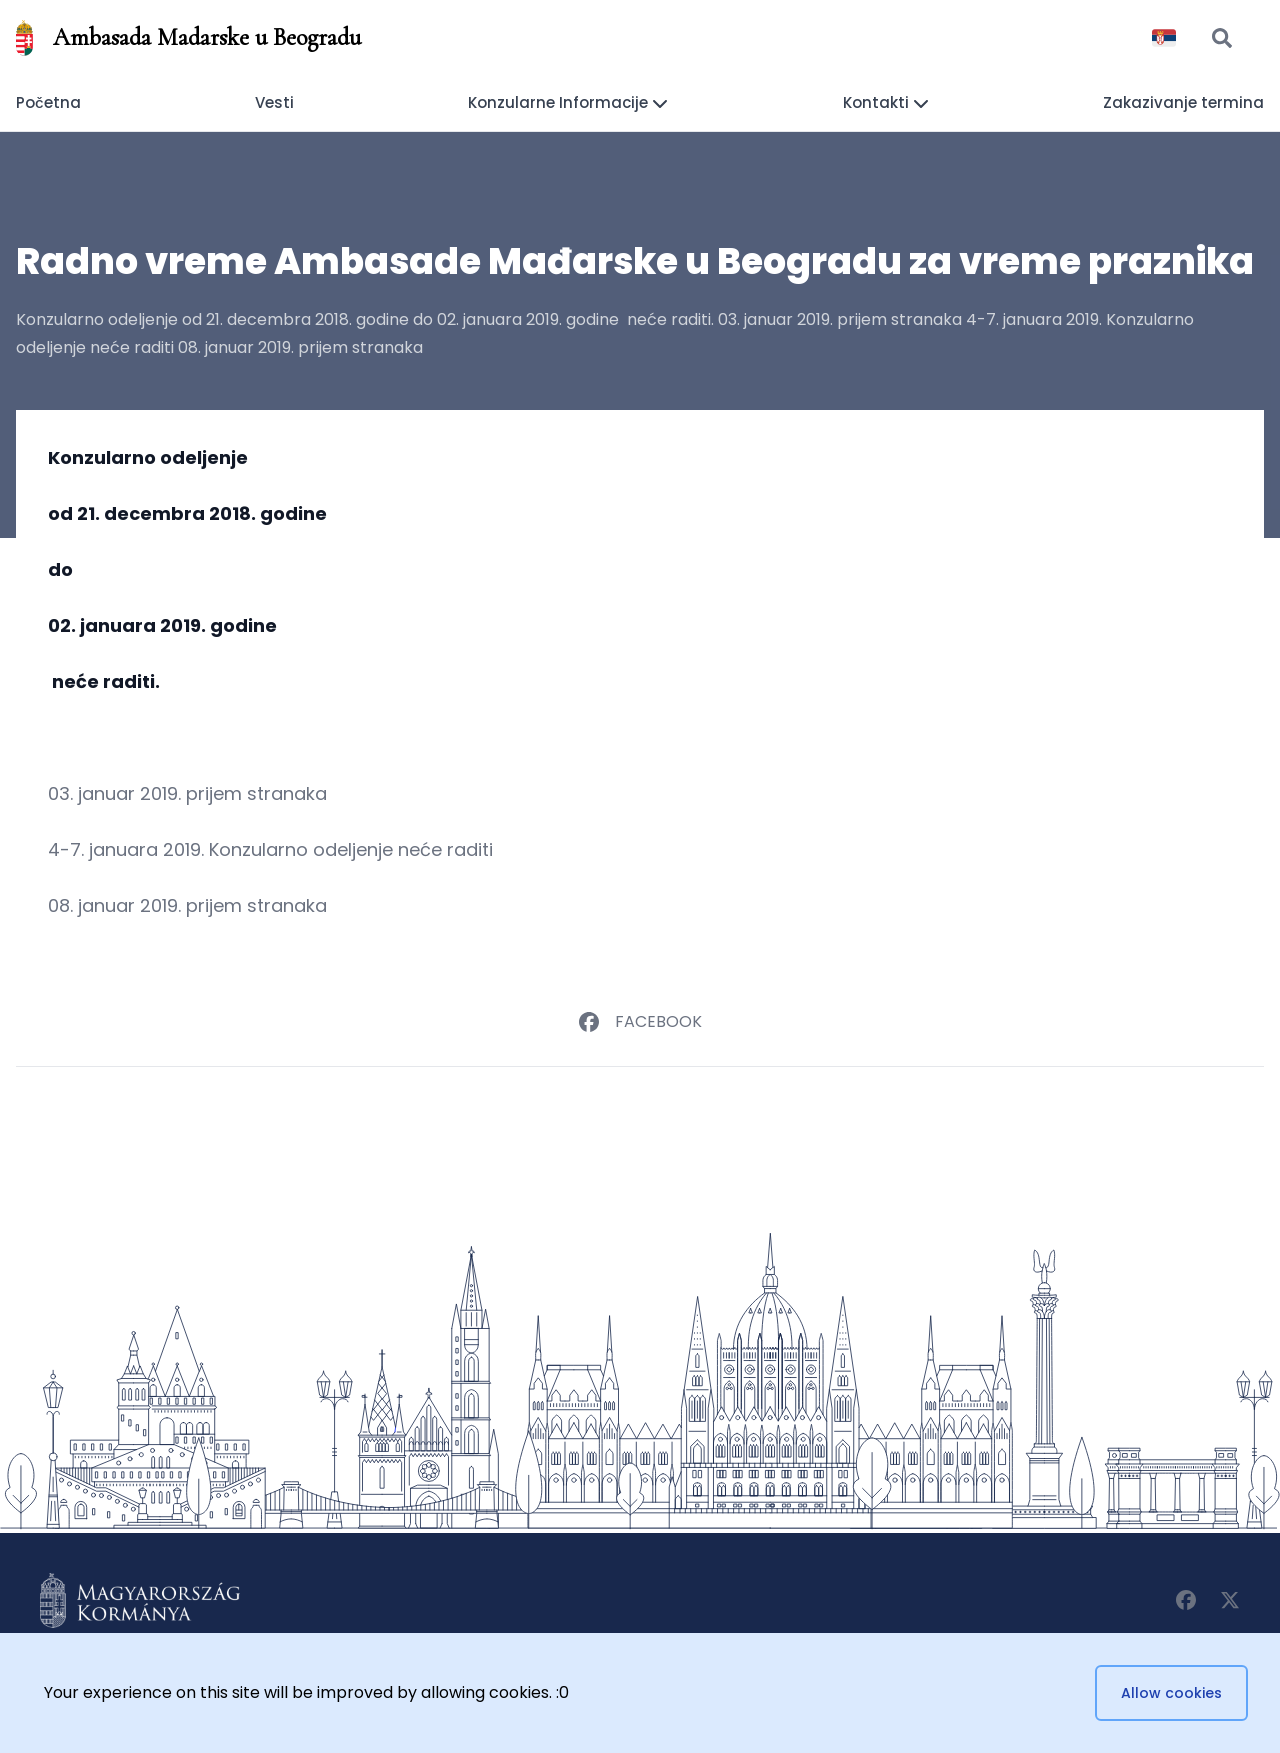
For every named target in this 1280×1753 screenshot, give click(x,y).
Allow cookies (1171, 1693)
